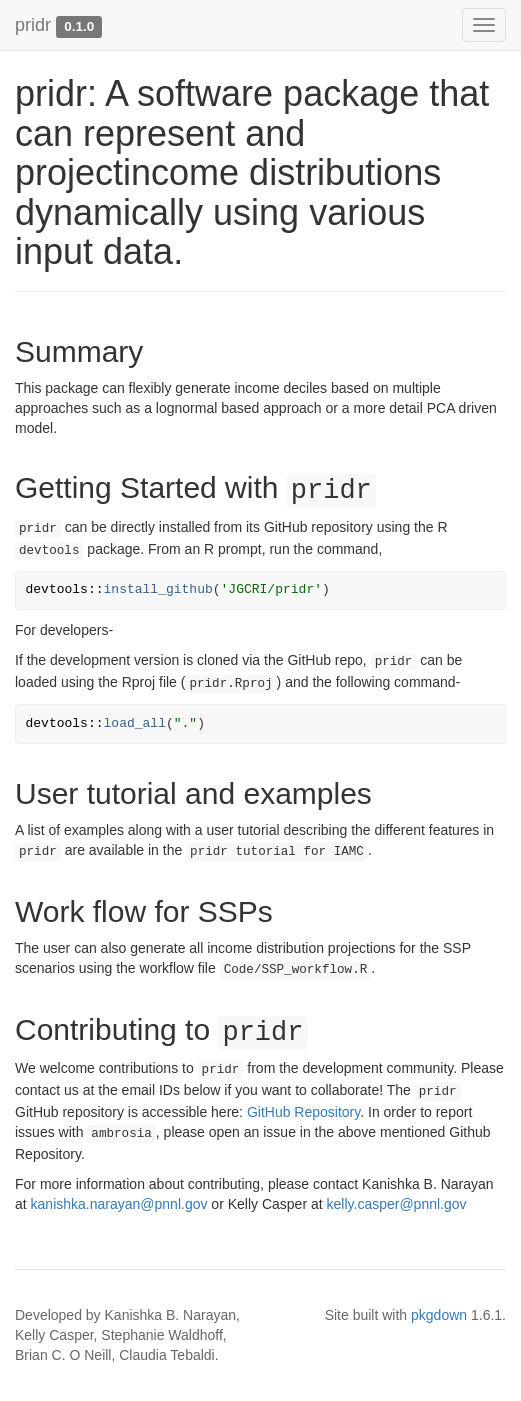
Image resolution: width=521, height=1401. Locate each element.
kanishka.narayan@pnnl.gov (119, 1204)
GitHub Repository (303, 1112)
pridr (33, 25)
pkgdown (439, 1315)
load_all (135, 723)
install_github (158, 589)
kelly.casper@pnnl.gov (397, 1204)
